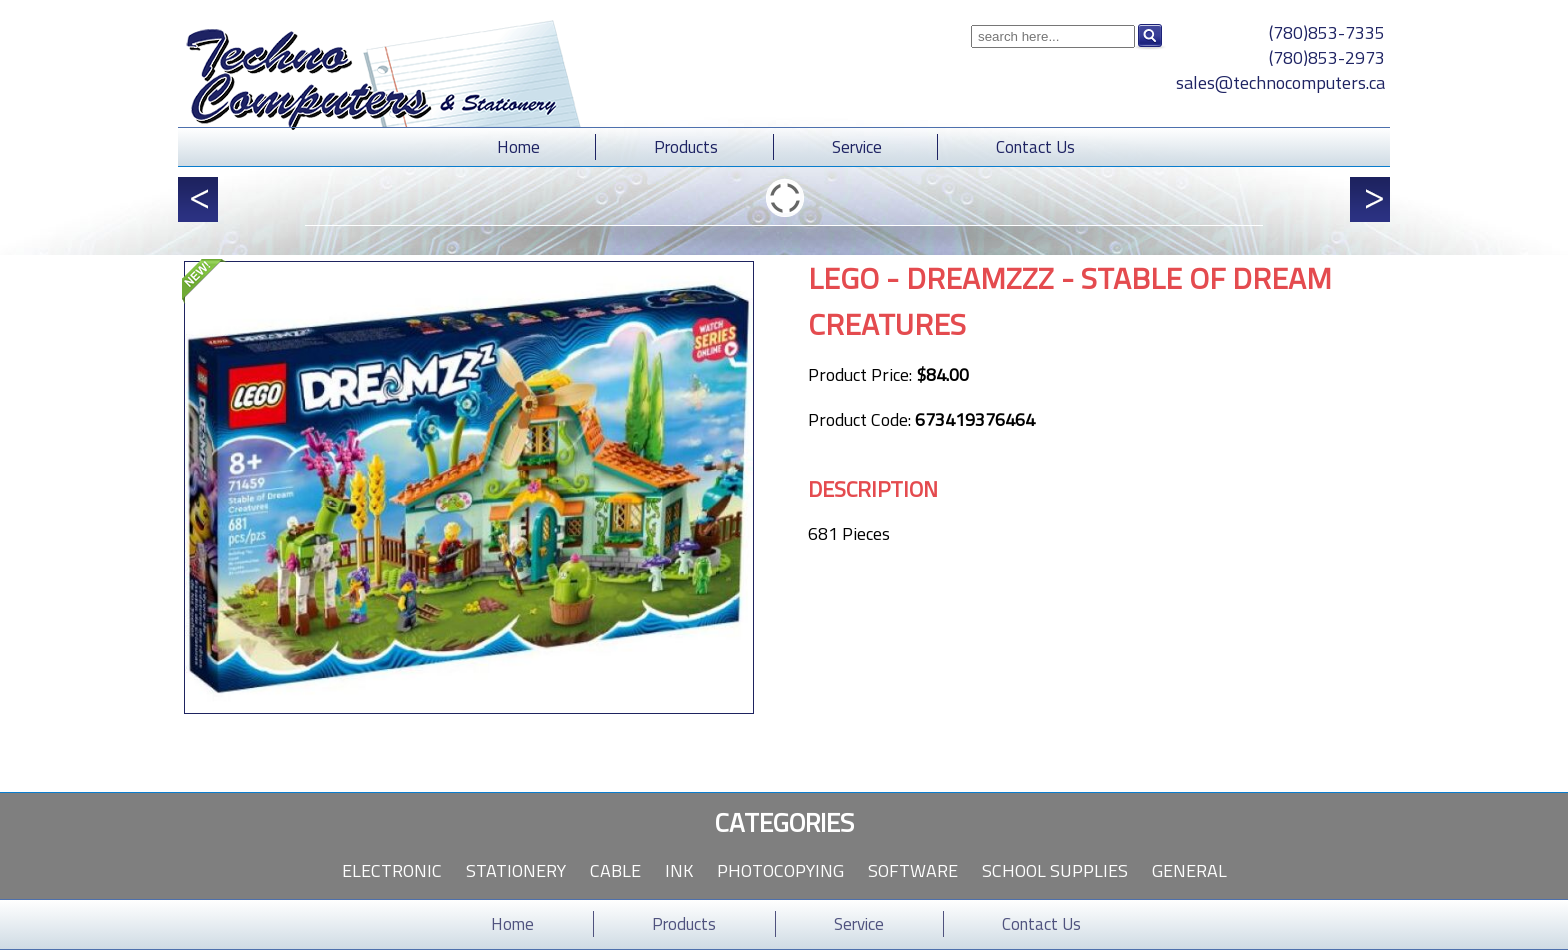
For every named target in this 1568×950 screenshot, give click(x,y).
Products (686, 147)
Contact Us (1035, 147)
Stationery (516, 870)
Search (1150, 36)
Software (913, 870)
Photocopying (780, 870)
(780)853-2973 (1327, 57)
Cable (615, 870)
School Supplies (1055, 870)
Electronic (392, 870)
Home (518, 147)
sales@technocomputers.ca (1280, 82)
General (1189, 870)
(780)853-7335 (1327, 32)
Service (857, 147)
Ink (679, 870)
